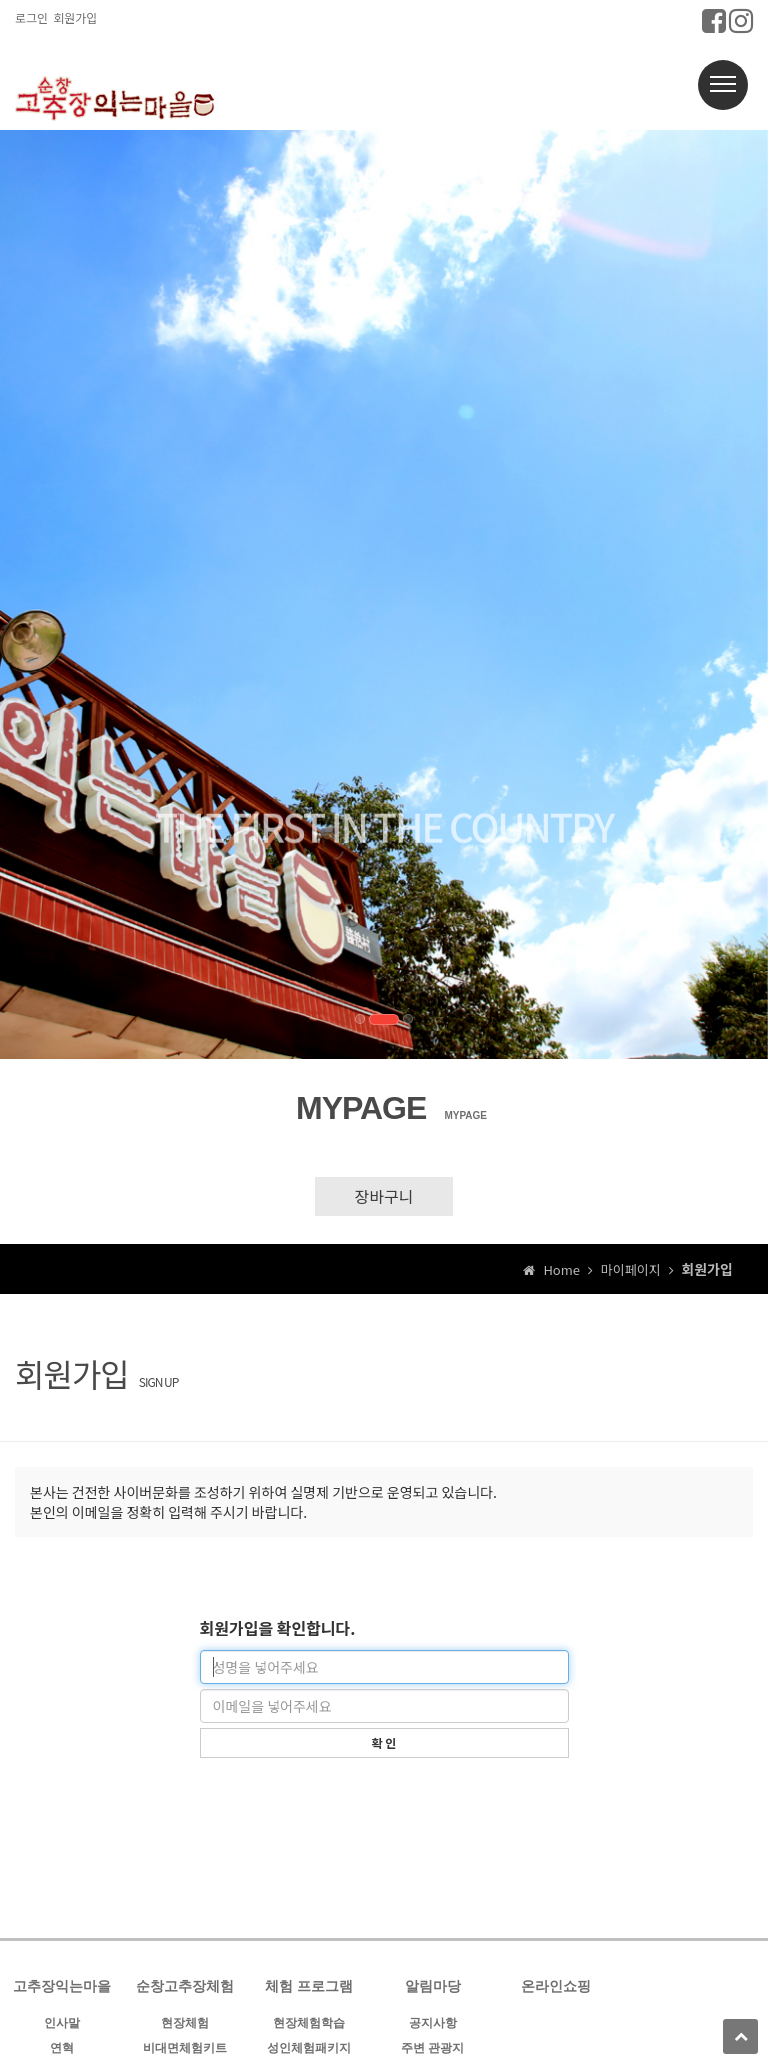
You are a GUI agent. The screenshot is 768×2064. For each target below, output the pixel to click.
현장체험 (185, 2023)
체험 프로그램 (309, 1986)
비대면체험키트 (185, 2048)
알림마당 (433, 1986)
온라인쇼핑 (556, 1986)
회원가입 (75, 17)
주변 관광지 (432, 2048)
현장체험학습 (309, 2023)
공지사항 (433, 2023)
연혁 (62, 2048)
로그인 (31, 17)
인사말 (62, 2023)
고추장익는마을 (62, 1986)
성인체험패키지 (309, 2048)
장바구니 (384, 1196)
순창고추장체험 (185, 1986)
